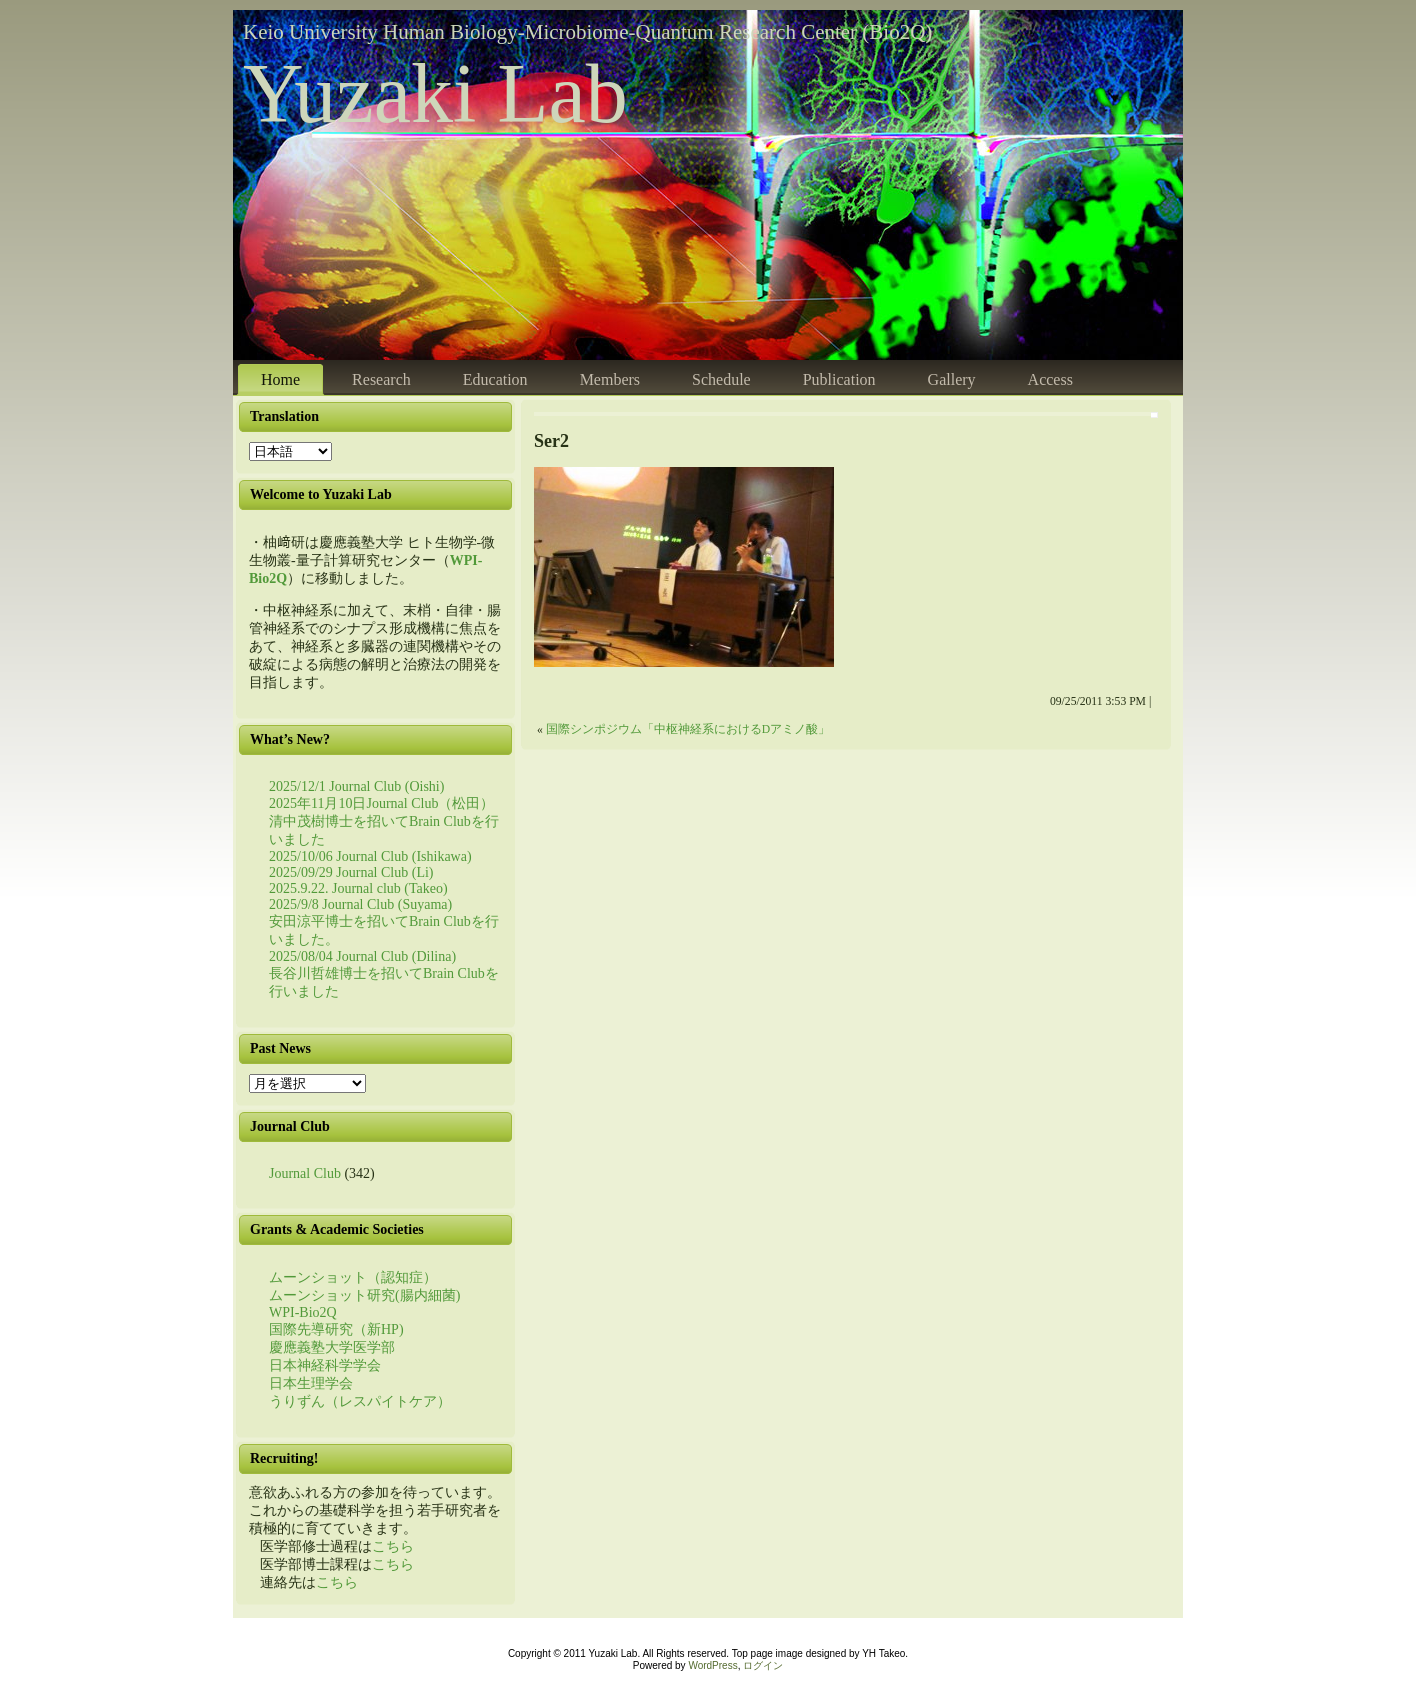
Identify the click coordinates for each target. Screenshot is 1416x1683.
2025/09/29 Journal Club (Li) (351, 872)
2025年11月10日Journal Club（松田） (381, 803)
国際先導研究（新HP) (336, 1329)
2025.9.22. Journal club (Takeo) (358, 888)
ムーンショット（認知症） (353, 1277)
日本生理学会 (311, 1383)
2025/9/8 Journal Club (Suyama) (360, 904)
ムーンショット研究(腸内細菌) (364, 1295)
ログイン (763, 1665)
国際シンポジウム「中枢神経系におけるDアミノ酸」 (688, 729)
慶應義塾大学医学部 (332, 1347)
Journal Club (305, 1173)
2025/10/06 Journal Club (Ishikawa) (370, 856)
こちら (393, 1546)
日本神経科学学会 (325, 1365)
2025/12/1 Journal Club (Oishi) (356, 786)
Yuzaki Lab (435, 93)
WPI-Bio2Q (303, 1312)
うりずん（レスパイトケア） (360, 1401)
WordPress (712, 1665)
